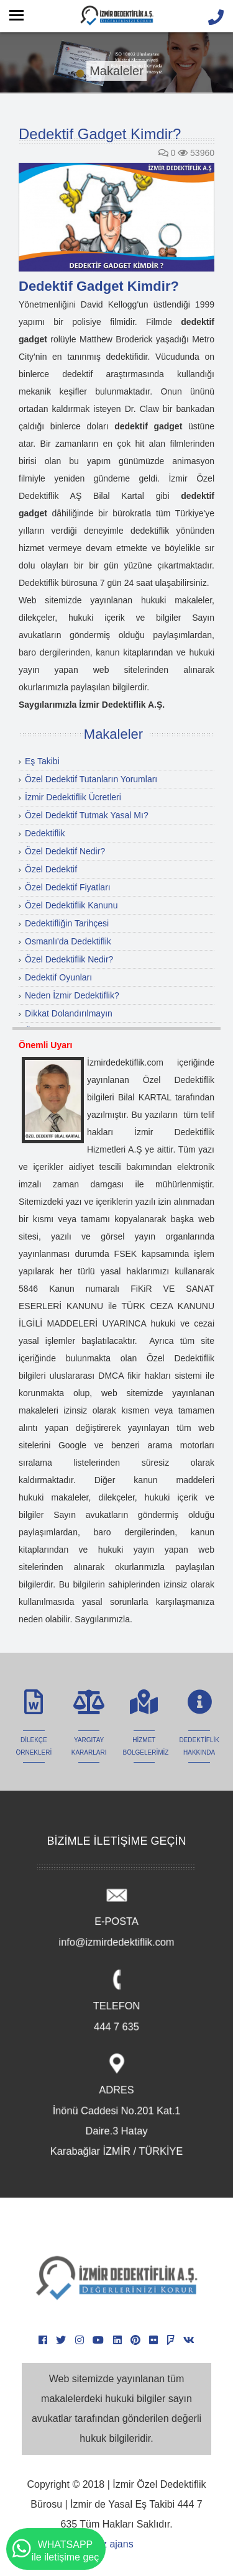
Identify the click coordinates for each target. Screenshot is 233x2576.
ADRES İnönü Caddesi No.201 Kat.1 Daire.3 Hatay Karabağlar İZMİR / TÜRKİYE (116, 2106)
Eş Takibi (42, 761)
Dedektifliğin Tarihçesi (67, 923)
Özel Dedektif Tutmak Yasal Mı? (86, 815)
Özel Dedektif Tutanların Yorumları (91, 779)
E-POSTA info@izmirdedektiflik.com (116, 1918)
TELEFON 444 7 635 (116, 2003)
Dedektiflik (45, 833)
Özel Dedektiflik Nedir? (69, 959)
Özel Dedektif (51, 869)
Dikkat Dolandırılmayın (68, 1013)
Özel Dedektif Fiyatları (68, 887)
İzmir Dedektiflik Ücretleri (73, 797)
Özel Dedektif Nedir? (65, 851)
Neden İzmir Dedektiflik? (72, 995)
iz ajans (116, 2544)
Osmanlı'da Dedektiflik (68, 941)
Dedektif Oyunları (58, 977)
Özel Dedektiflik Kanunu (71, 905)
